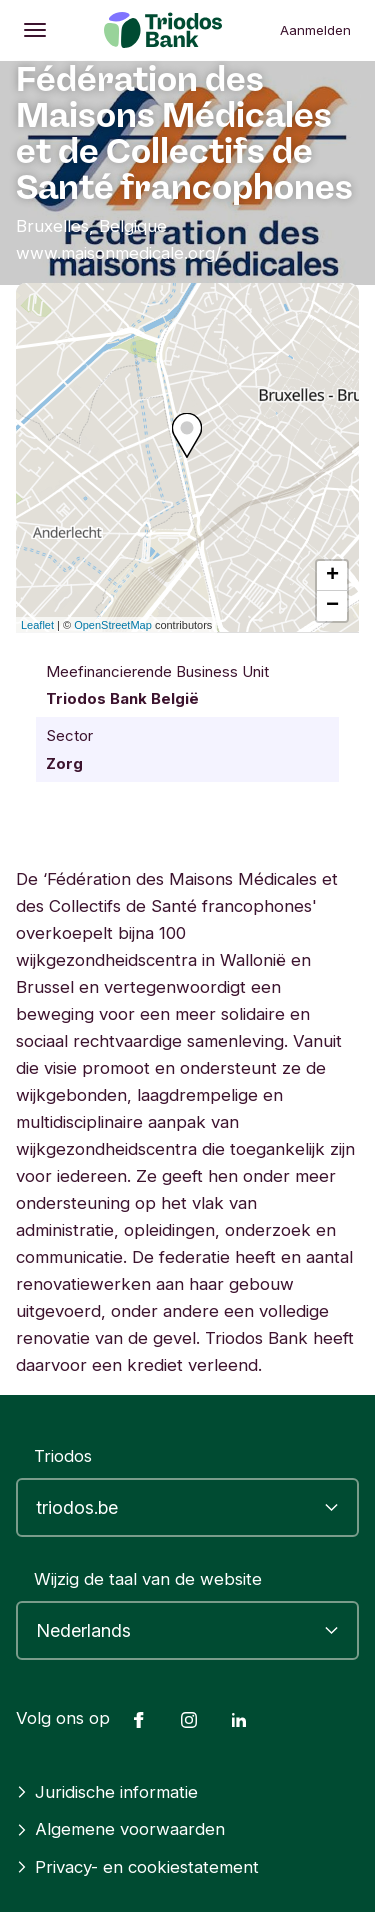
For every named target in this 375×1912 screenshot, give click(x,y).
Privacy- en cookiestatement (137, 1867)
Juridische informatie (107, 1792)
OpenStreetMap (113, 625)
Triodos (63, 1456)
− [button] (332, 606)
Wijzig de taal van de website (148, 1579)
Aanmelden (315, 30)
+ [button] (332, 576)
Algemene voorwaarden (120, 1829)
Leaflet (37, 625)
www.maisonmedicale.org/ (118, 253)
